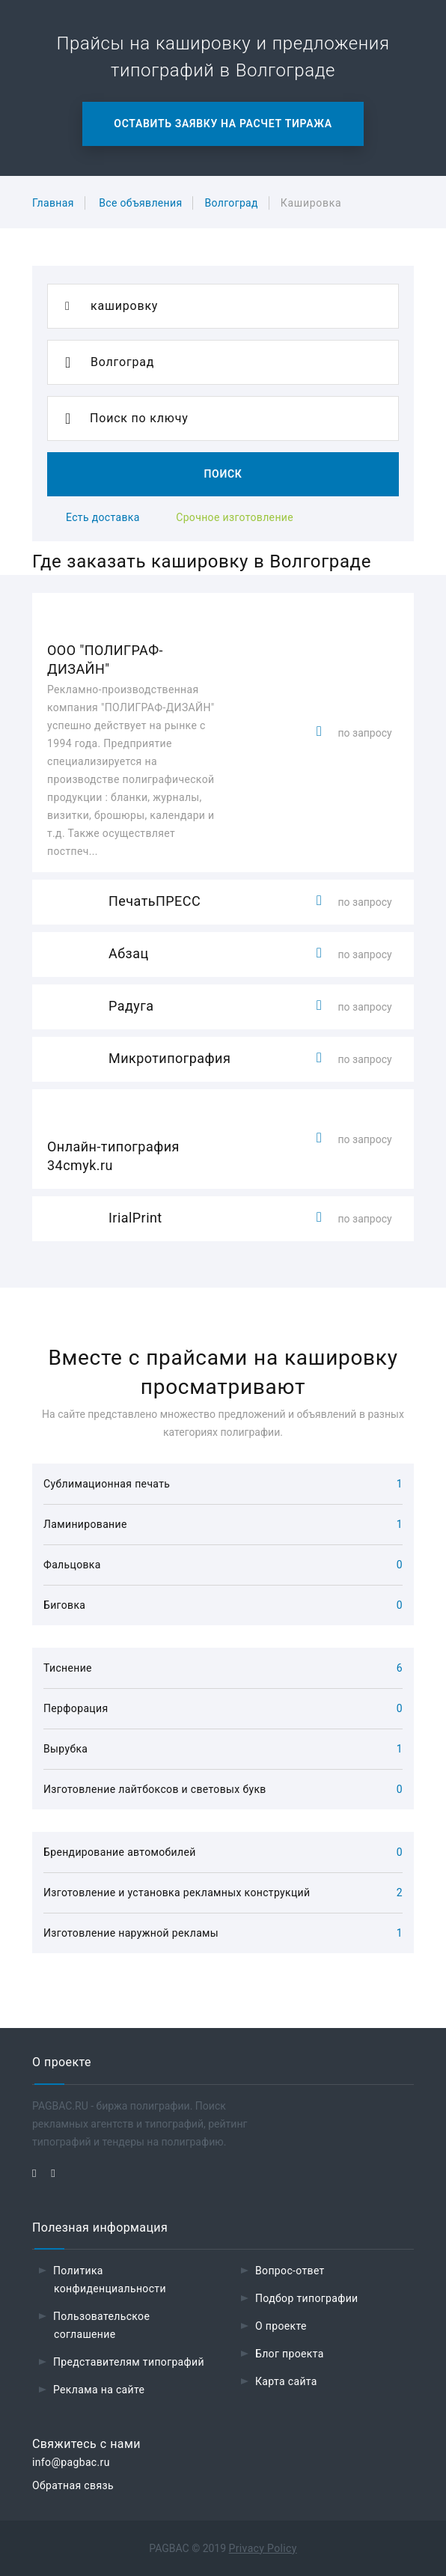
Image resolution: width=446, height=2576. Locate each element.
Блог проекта (289, 2354)
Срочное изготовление (234, 517)
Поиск (223, 473)
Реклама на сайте (98, 2390)
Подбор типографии (306, 2298)
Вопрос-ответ (290, 2271)
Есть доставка (103, 517)
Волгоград (230, 203)
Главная (53, 203)
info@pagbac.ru (71, 2462)
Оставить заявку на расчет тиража (223, 123)
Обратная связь (73, 2485)
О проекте (281, 2326)
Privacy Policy (263, 2548)
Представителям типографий (128, 2362)
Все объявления (140, 203)
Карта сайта (286, 2381)
